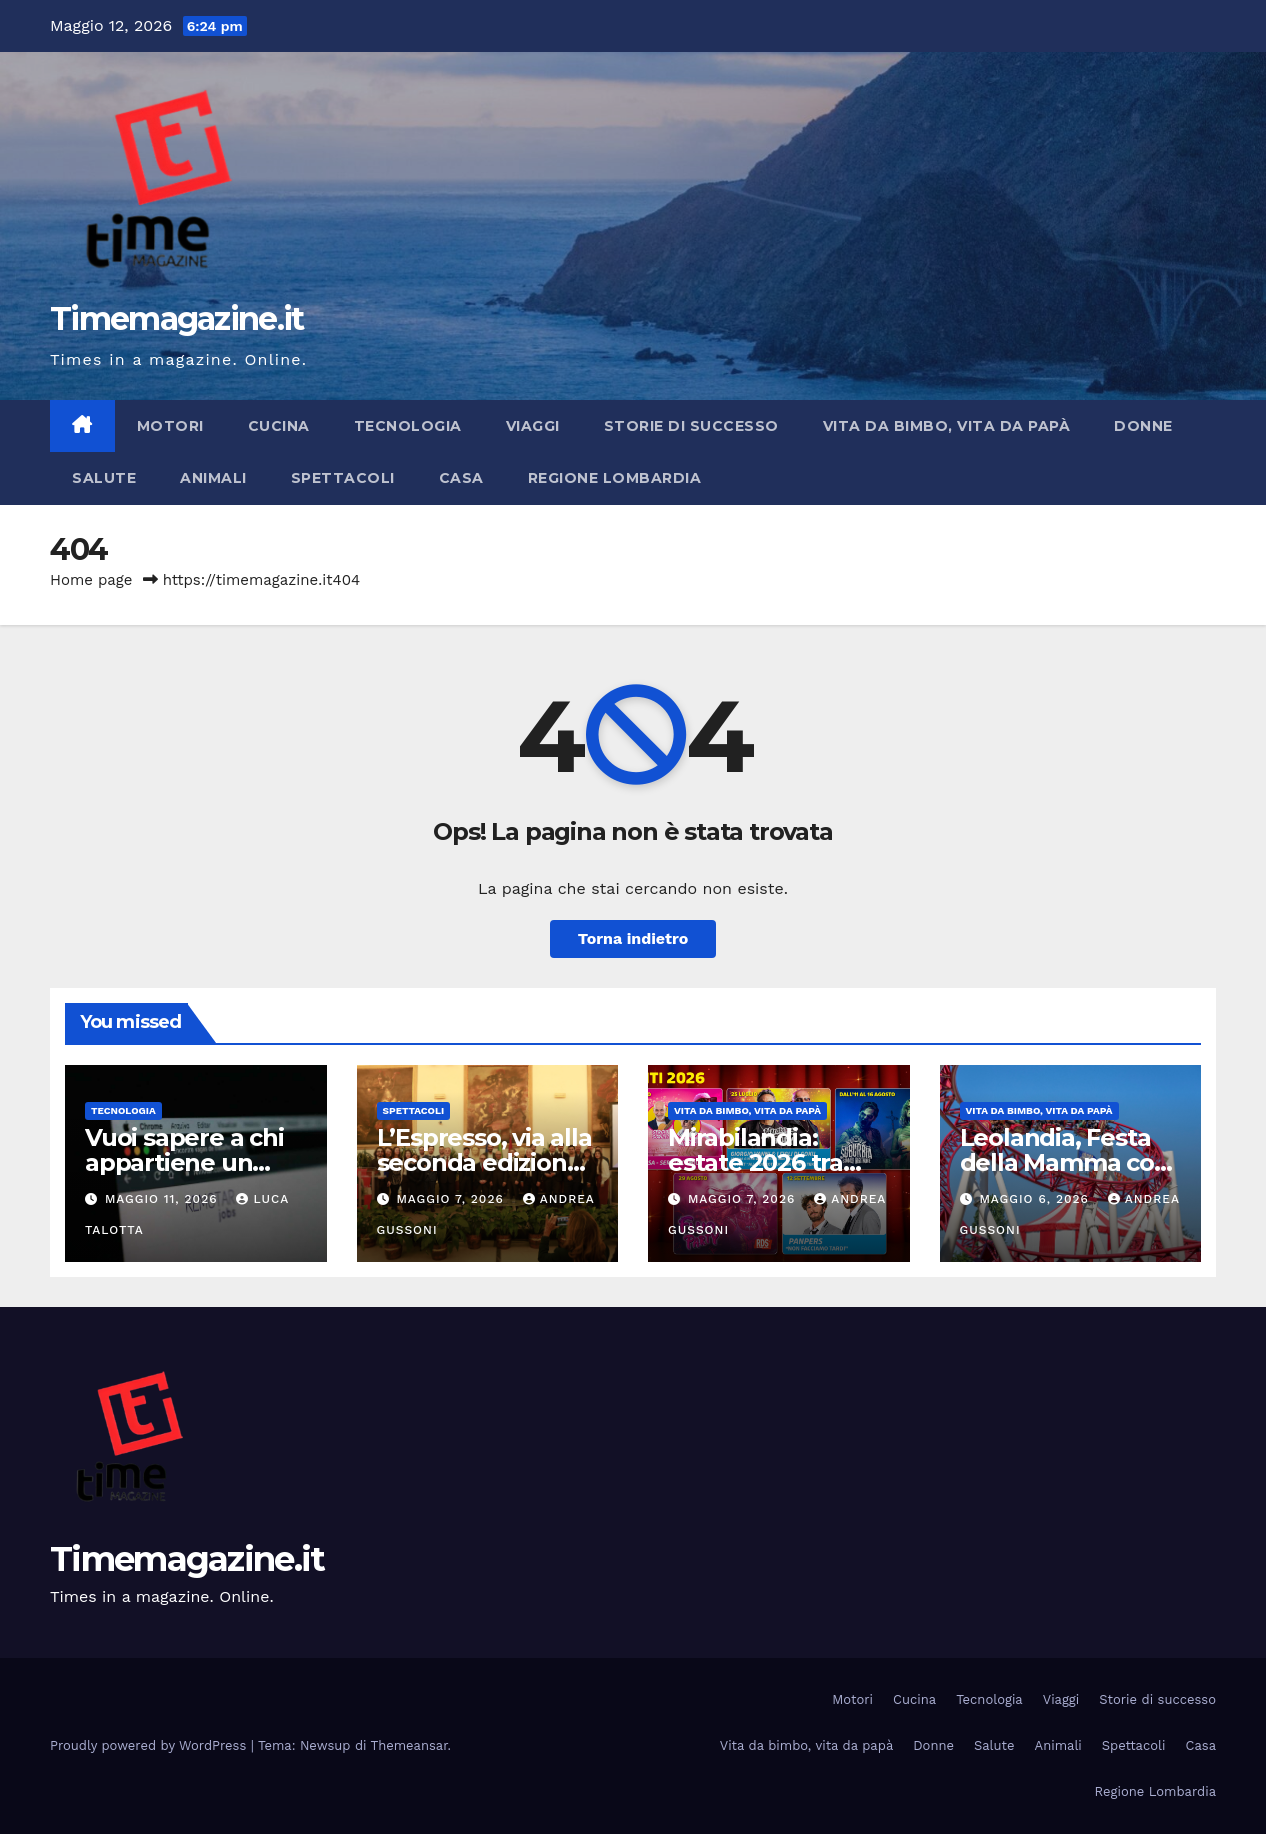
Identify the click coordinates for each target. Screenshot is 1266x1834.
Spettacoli (343, 478)
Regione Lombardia (615, 478)
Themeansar (409, 1745)
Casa (461, 478)
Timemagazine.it (177, 318)
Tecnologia (408, 426)
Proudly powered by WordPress (150, 1745)
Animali (213, 478)
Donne (1143, 426)
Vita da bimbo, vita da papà (947, 426)
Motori (170, 426)
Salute (104, 478)
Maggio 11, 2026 (164, 1199)
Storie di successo (691, 426)
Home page (91, 580)
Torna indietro (633, 938)
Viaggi (533, 426)
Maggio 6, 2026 (1036, 1199)
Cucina (279, 426)
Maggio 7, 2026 (452, 1199)
